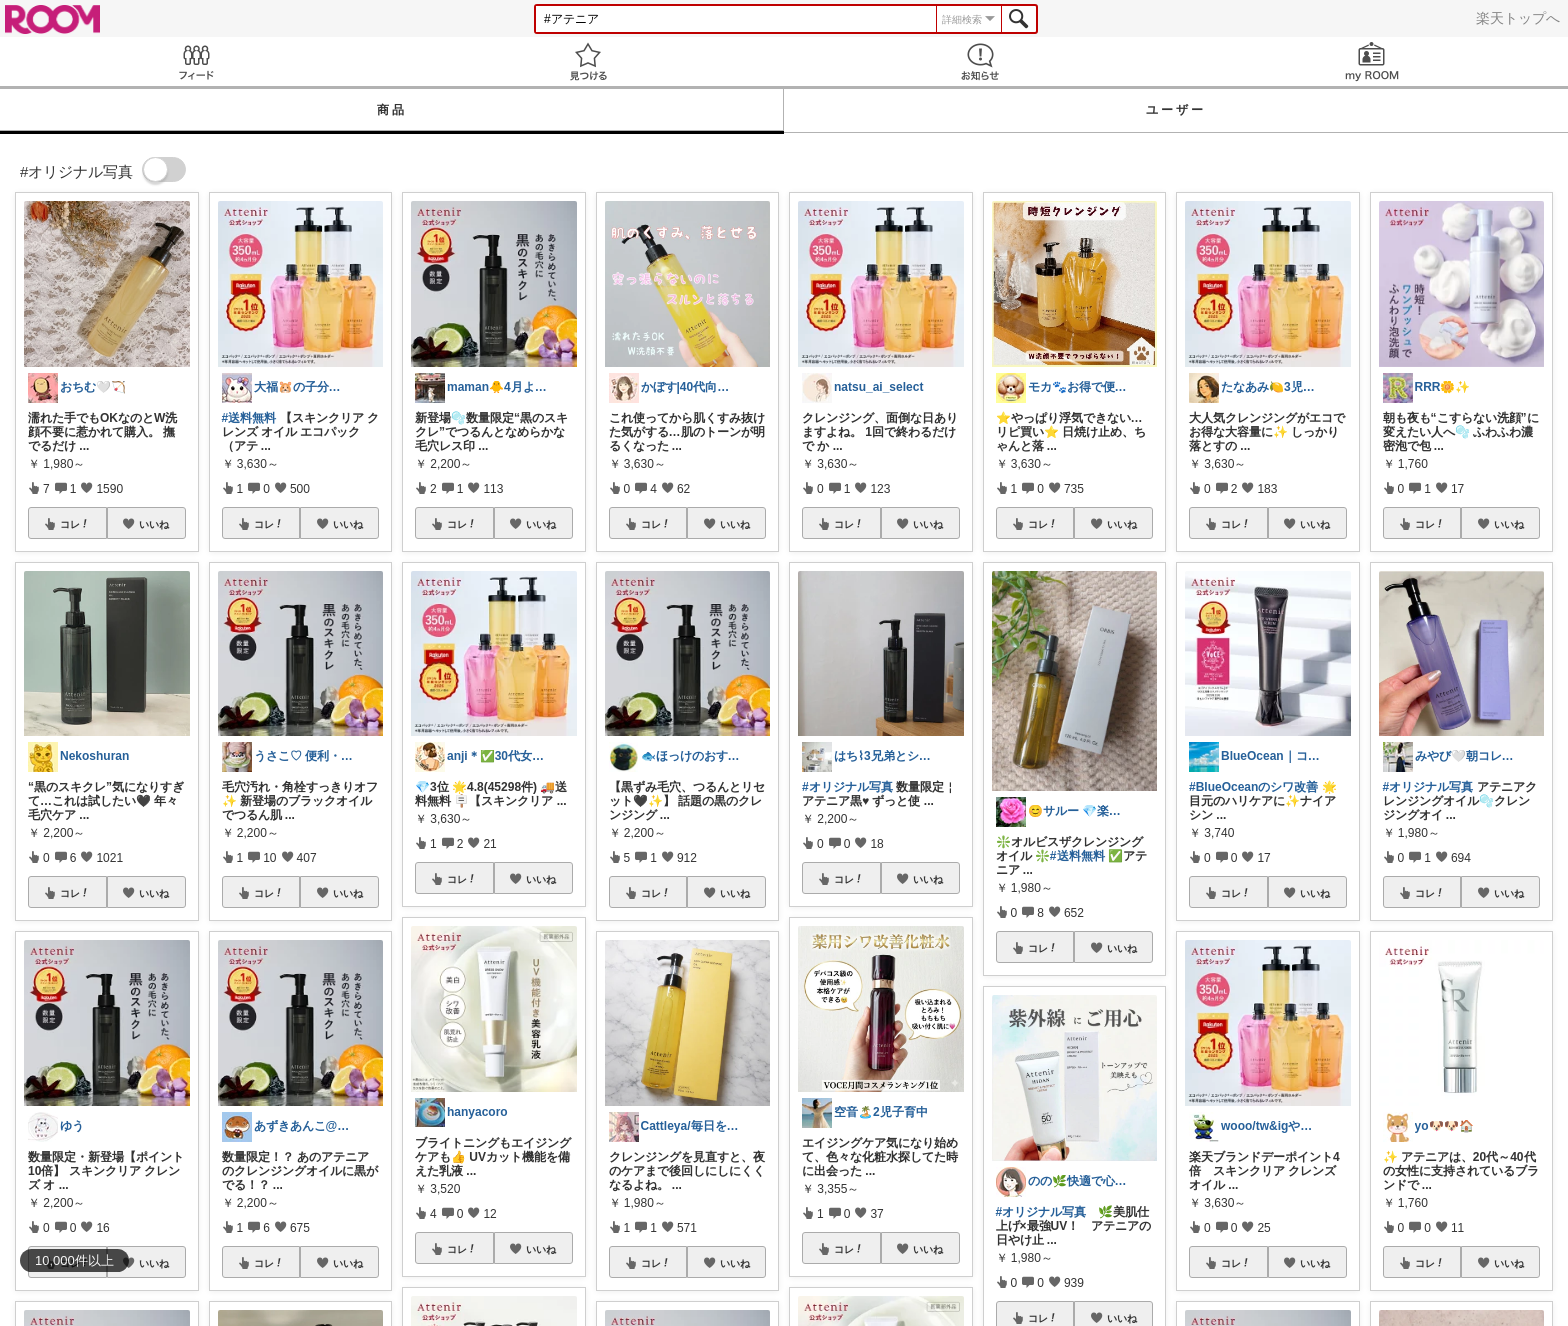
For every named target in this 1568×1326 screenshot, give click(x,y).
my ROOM (1372, 61)
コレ (75, 524)
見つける (588, 61)
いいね (154, 524)
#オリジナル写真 (847, 787)
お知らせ (980, 61)
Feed (196, 61)
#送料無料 (249, 418)
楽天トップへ (1518, 18)
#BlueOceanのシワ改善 (1253, 787)
